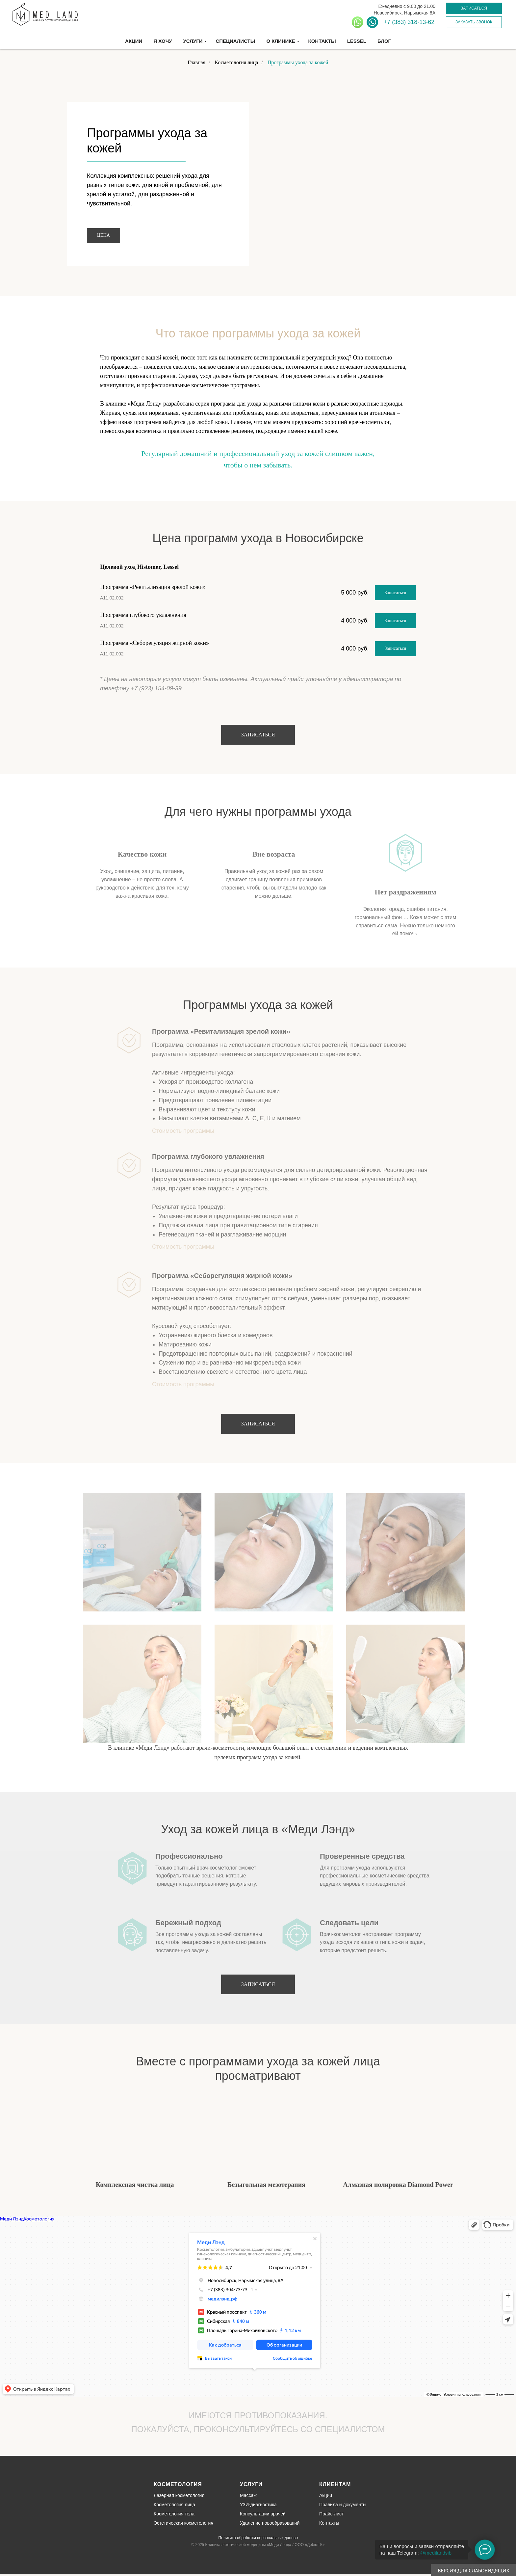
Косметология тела (174, 2513)
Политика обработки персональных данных (258, 2538)
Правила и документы (342, 2504)
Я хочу (162, 41)
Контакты (322, 41)
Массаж (248, 2495)
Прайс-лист (331, 2513)
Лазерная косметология (179, 2495)
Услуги (193, 41)
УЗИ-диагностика (258, 2504)
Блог (384, 41)
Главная (196, 62)
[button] (474, 8)
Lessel (356, 41)
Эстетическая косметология (183, 2523)
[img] (93, 2495)
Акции (133, 41)
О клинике (280, 41)
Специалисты (235, 41)
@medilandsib (436, 2553)
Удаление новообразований (269, 2523)
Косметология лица (236, 62)
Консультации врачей (263, 2513)
